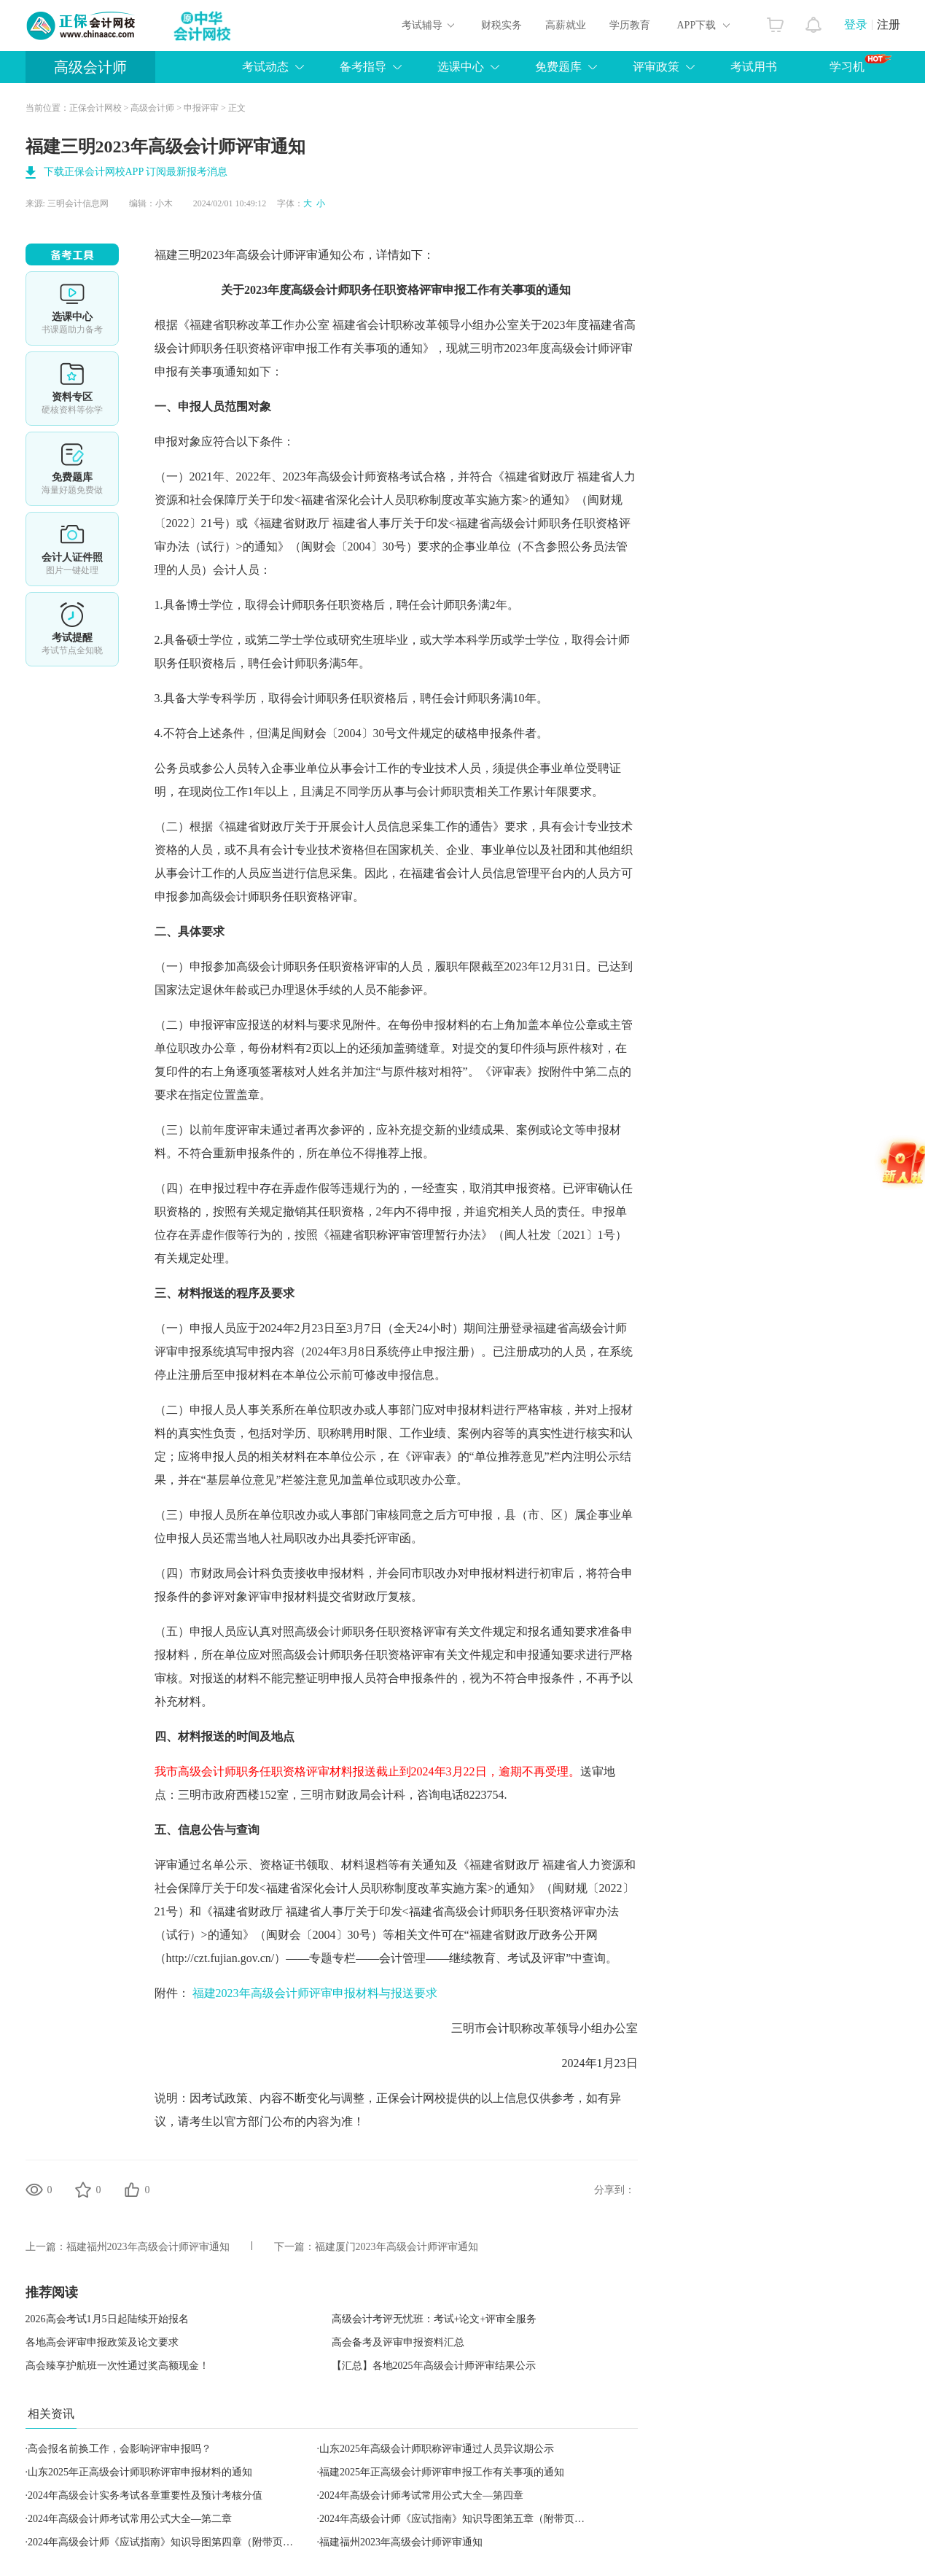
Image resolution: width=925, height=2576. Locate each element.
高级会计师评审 (277, 255)
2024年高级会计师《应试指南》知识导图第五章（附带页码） (457, 2518)
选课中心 (460, 67)
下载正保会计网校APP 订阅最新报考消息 (136, 171)
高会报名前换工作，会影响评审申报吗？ (119, 2448)
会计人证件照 (72, 549)
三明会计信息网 (78, 203)
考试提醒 (72, 629)
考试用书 (753, 67)
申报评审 (201, 108)
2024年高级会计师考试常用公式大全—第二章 (130, 2518)
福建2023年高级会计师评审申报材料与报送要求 (314, 1993)
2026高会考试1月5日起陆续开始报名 (107, 2319)
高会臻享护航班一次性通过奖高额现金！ (117, 2365)
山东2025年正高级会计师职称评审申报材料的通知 (140, 2472)
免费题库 (558, 67)
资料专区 (72, 388)
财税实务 (501, 25)
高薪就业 (565, 25)
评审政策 (656, 67)
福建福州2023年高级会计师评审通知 (148, 2246)
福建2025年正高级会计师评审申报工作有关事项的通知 (441, 2472)
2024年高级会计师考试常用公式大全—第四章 (421, 2495)
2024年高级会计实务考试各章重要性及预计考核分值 (145, 2495)
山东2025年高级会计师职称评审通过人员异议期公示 (436, 2448)
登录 (855, 24)
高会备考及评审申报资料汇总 (398, 2342)
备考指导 (363, 67)
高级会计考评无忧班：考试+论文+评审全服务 (434, 2319)
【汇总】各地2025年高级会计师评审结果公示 (434, 2365)
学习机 (860, 63)
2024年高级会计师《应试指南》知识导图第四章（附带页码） (165, 2542)
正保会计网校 (95, 108)
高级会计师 (90, 67)
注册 (888, 24)
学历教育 (629, 25)
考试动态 (265, 67)
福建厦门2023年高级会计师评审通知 (396, 2246)
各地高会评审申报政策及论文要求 (102, 2342)
